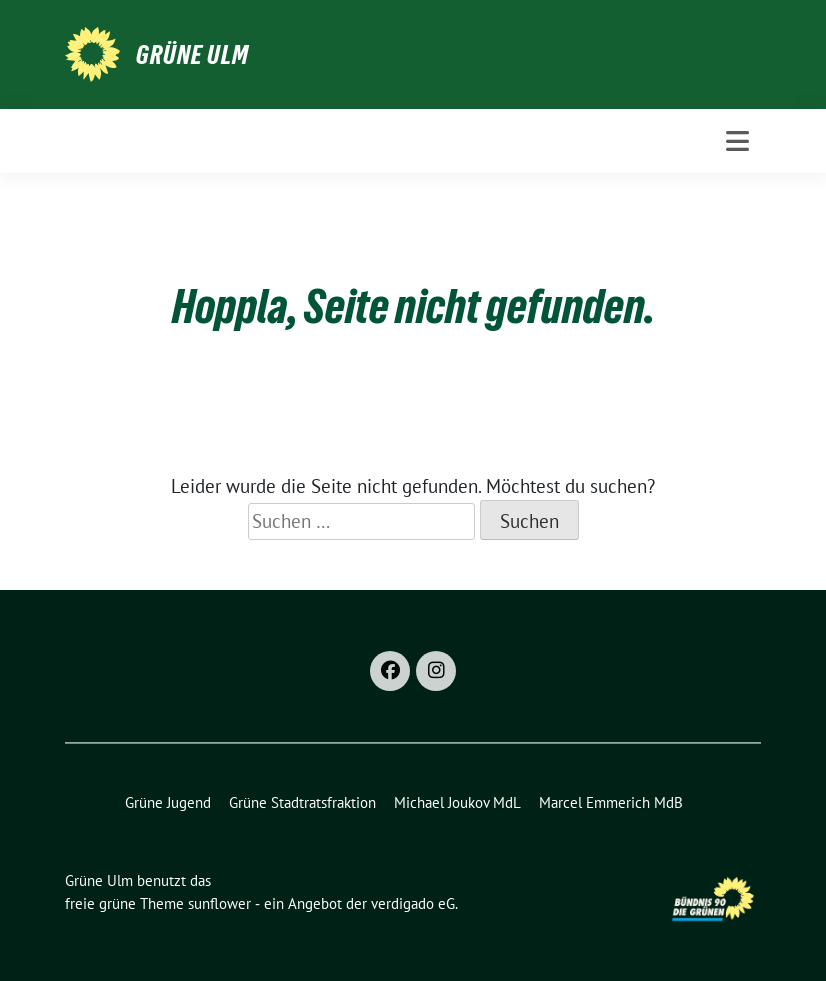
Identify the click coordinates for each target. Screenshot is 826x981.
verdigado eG (413, 903)
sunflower (219, 903)
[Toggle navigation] (737, 141)
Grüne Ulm (192, 55)
